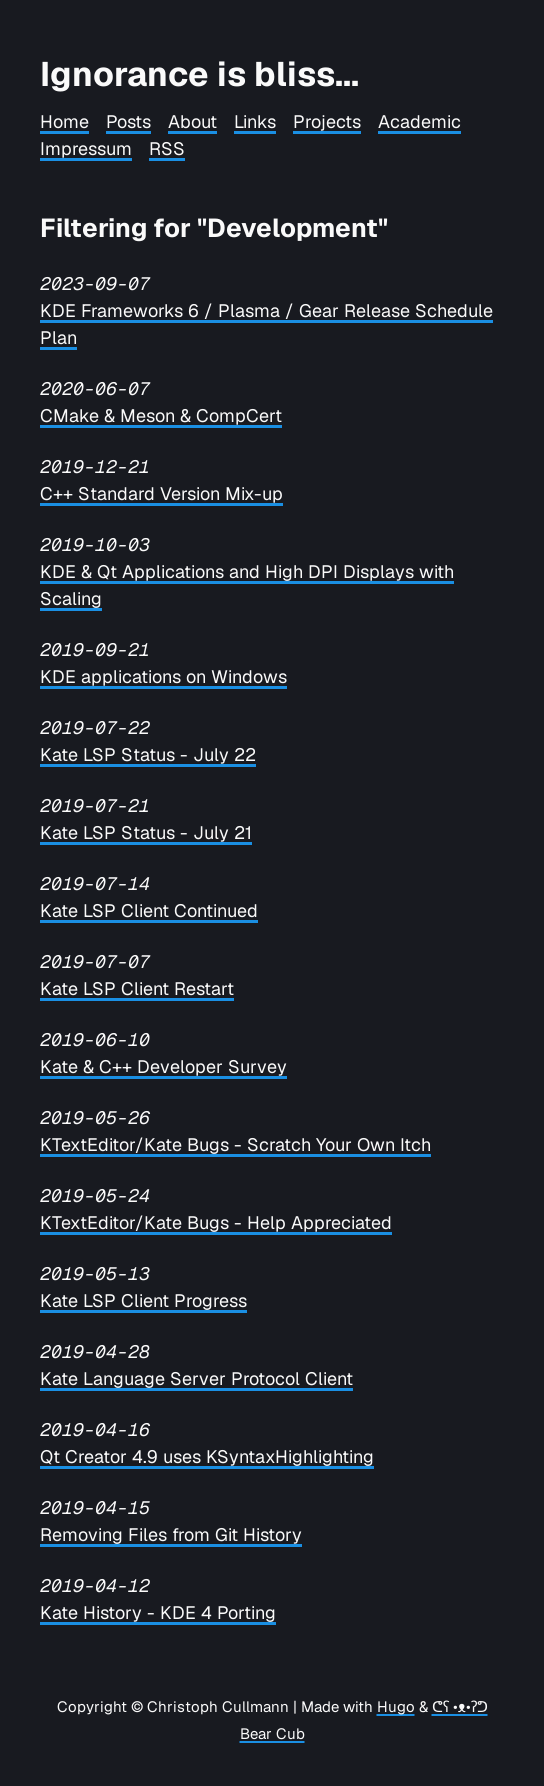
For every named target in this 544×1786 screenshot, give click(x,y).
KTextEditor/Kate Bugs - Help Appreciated (216, 1222)
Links (255, 121)
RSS (167, 148)
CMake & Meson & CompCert (161, 415)
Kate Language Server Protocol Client (196, 1378)
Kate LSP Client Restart (137, 988)
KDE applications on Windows (163, 676)
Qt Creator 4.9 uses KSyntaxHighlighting (207, 1456)
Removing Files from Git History (171, 1534)
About (192, 121)
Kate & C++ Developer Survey (163, 1066)
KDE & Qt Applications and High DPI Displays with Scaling (247, 585)
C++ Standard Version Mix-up (161, 493)
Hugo (396, 1706)
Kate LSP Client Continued (149, 910)
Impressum (86, 148)
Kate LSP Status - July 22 (148, 754)
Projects (327, 121)
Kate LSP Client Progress (143, 1300)
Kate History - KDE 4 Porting (158, 1612)
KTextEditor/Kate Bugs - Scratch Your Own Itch (235, 1144)
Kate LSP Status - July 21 (146, 832)
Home (64, 121)
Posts (128, 121)
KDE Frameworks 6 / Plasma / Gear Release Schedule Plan (266, 324)
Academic (419, 121)
